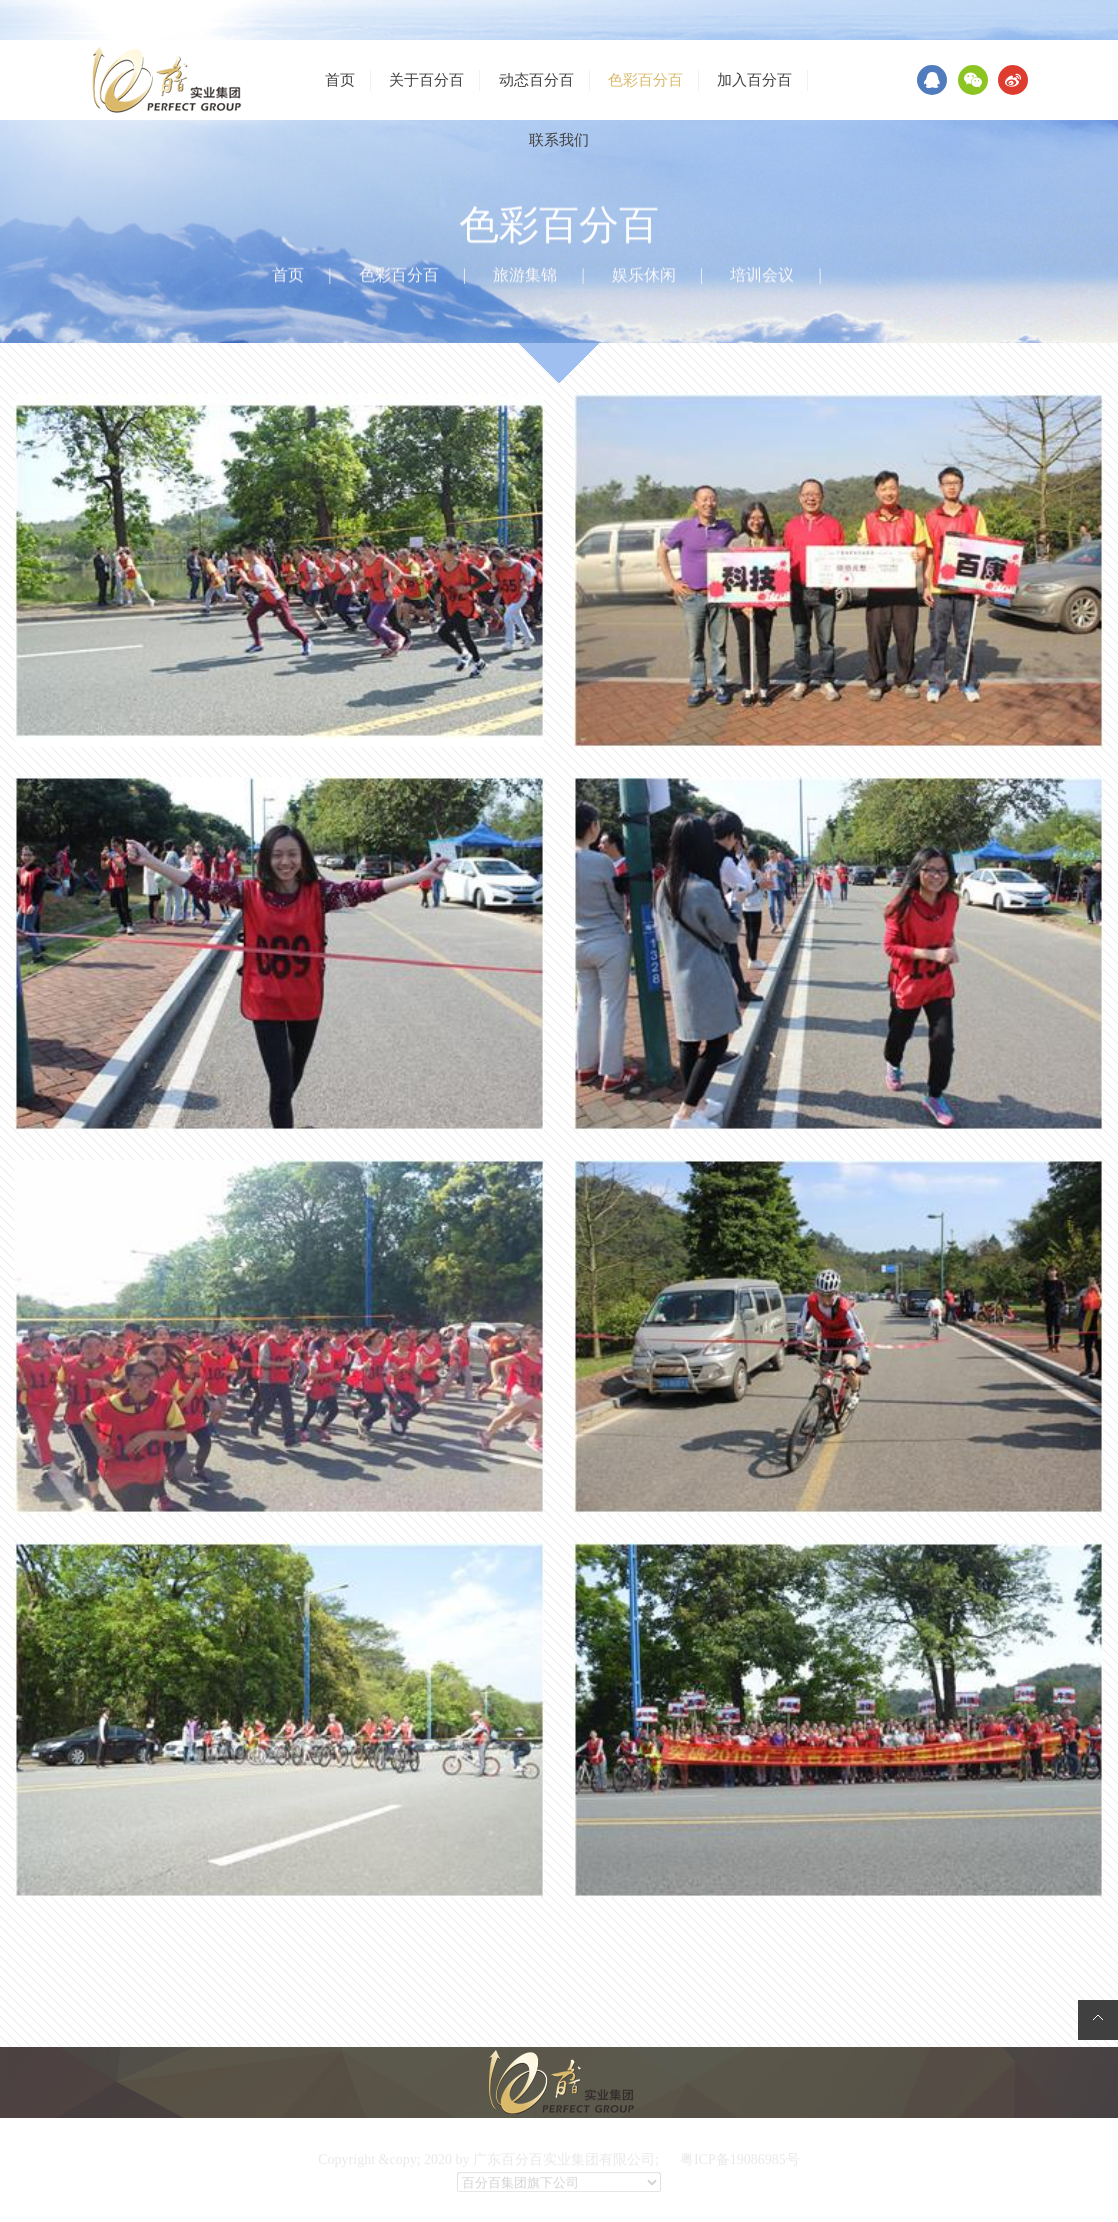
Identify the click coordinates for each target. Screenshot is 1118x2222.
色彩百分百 (645, 80)
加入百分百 (754, 80)
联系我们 (559, 140)
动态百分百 (536, 80)
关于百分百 (426, 80)
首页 (340, 80)
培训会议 (762, 276)
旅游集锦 (525, 276)
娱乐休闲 (644, 276)
